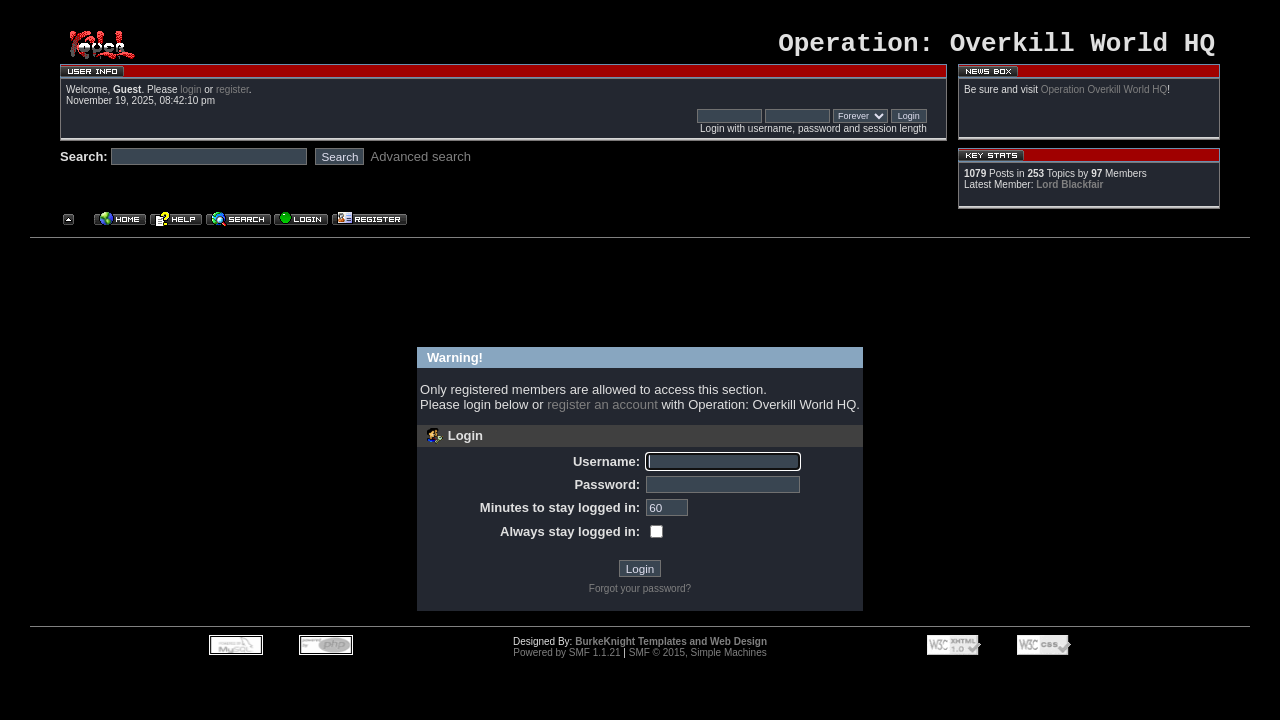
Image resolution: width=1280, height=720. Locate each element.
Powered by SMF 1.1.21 (566, 658)
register (232, 95)
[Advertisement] (632, 294)
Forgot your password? (640, 594)
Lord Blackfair (1069, 190)
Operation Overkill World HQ (1104, 95)
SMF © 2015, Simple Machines (698, 658)
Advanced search (421, 162)
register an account (602, 410)
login (190, 95)
